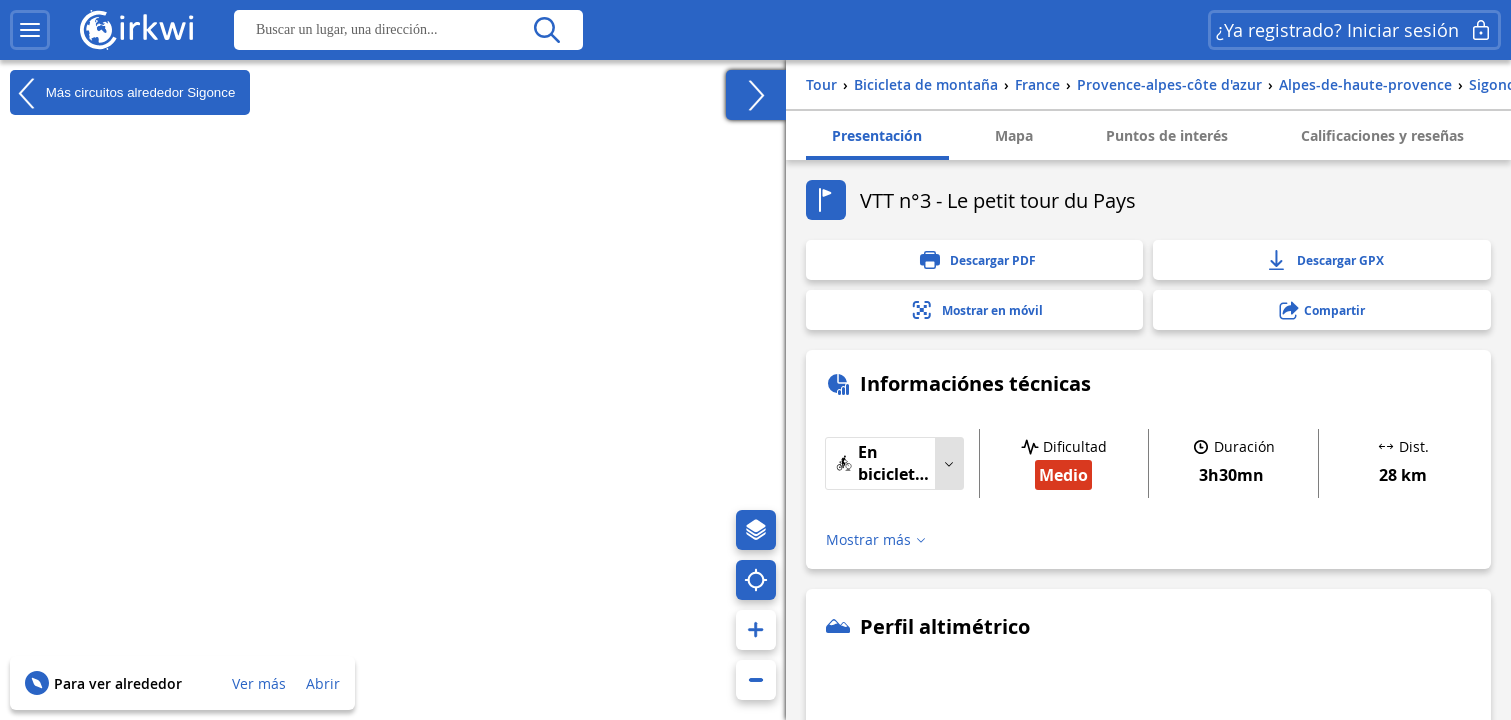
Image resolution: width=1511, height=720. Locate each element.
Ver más (259, 683)
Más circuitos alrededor (122, 93)
